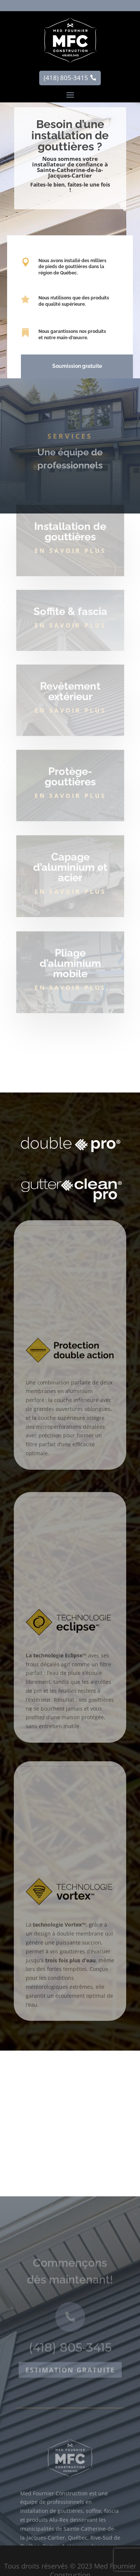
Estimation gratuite (70, 2418)
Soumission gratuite (77, 366)
